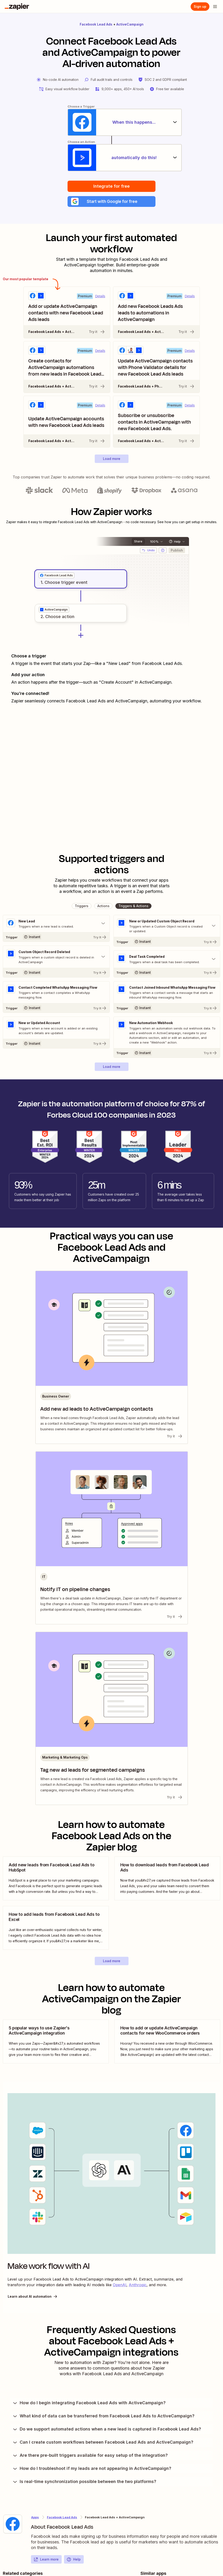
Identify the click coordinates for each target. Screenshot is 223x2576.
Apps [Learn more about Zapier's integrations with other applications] (35, 2520)
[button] (111, 203)
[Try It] (56, 939)
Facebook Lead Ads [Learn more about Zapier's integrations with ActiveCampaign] (62, 2520)
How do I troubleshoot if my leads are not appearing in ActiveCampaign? (91, 2471)
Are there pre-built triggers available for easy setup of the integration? (90, 2458)
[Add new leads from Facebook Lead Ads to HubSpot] (56, 1881)
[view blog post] (56, 1881)
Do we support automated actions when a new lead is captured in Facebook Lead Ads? (106, 2431)
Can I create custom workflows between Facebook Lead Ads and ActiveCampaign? (102, 2445)
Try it (97, 334)
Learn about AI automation (33, 2299)
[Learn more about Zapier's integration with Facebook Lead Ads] (12, 2526)
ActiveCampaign (130, 24)
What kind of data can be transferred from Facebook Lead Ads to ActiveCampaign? (103, 2418)
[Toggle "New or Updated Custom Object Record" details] (167, 928)
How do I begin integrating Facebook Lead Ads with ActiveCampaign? (89, 2405)
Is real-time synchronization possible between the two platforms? (84, 2484)
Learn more (46, 2562)
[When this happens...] (111, 123)
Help (74, 2562)
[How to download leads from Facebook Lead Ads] (167, 1881)
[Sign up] (200, 6)
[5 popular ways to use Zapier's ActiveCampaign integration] (56, 2044)
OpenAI (119, 2287)
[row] (56, 578)
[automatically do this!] (111, 159)
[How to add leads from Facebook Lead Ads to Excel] (56, 1930)
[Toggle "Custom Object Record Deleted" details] (56, 959)
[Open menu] (215, 6)
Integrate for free (111, 188)
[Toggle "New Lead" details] (56, 926)
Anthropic (138, 2287)
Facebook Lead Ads (96, 24)
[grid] (56, 578)
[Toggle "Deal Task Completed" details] (167, 961)
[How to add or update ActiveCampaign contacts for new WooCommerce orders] (167, 2044)
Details (100, 298)
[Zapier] (17, 6)
